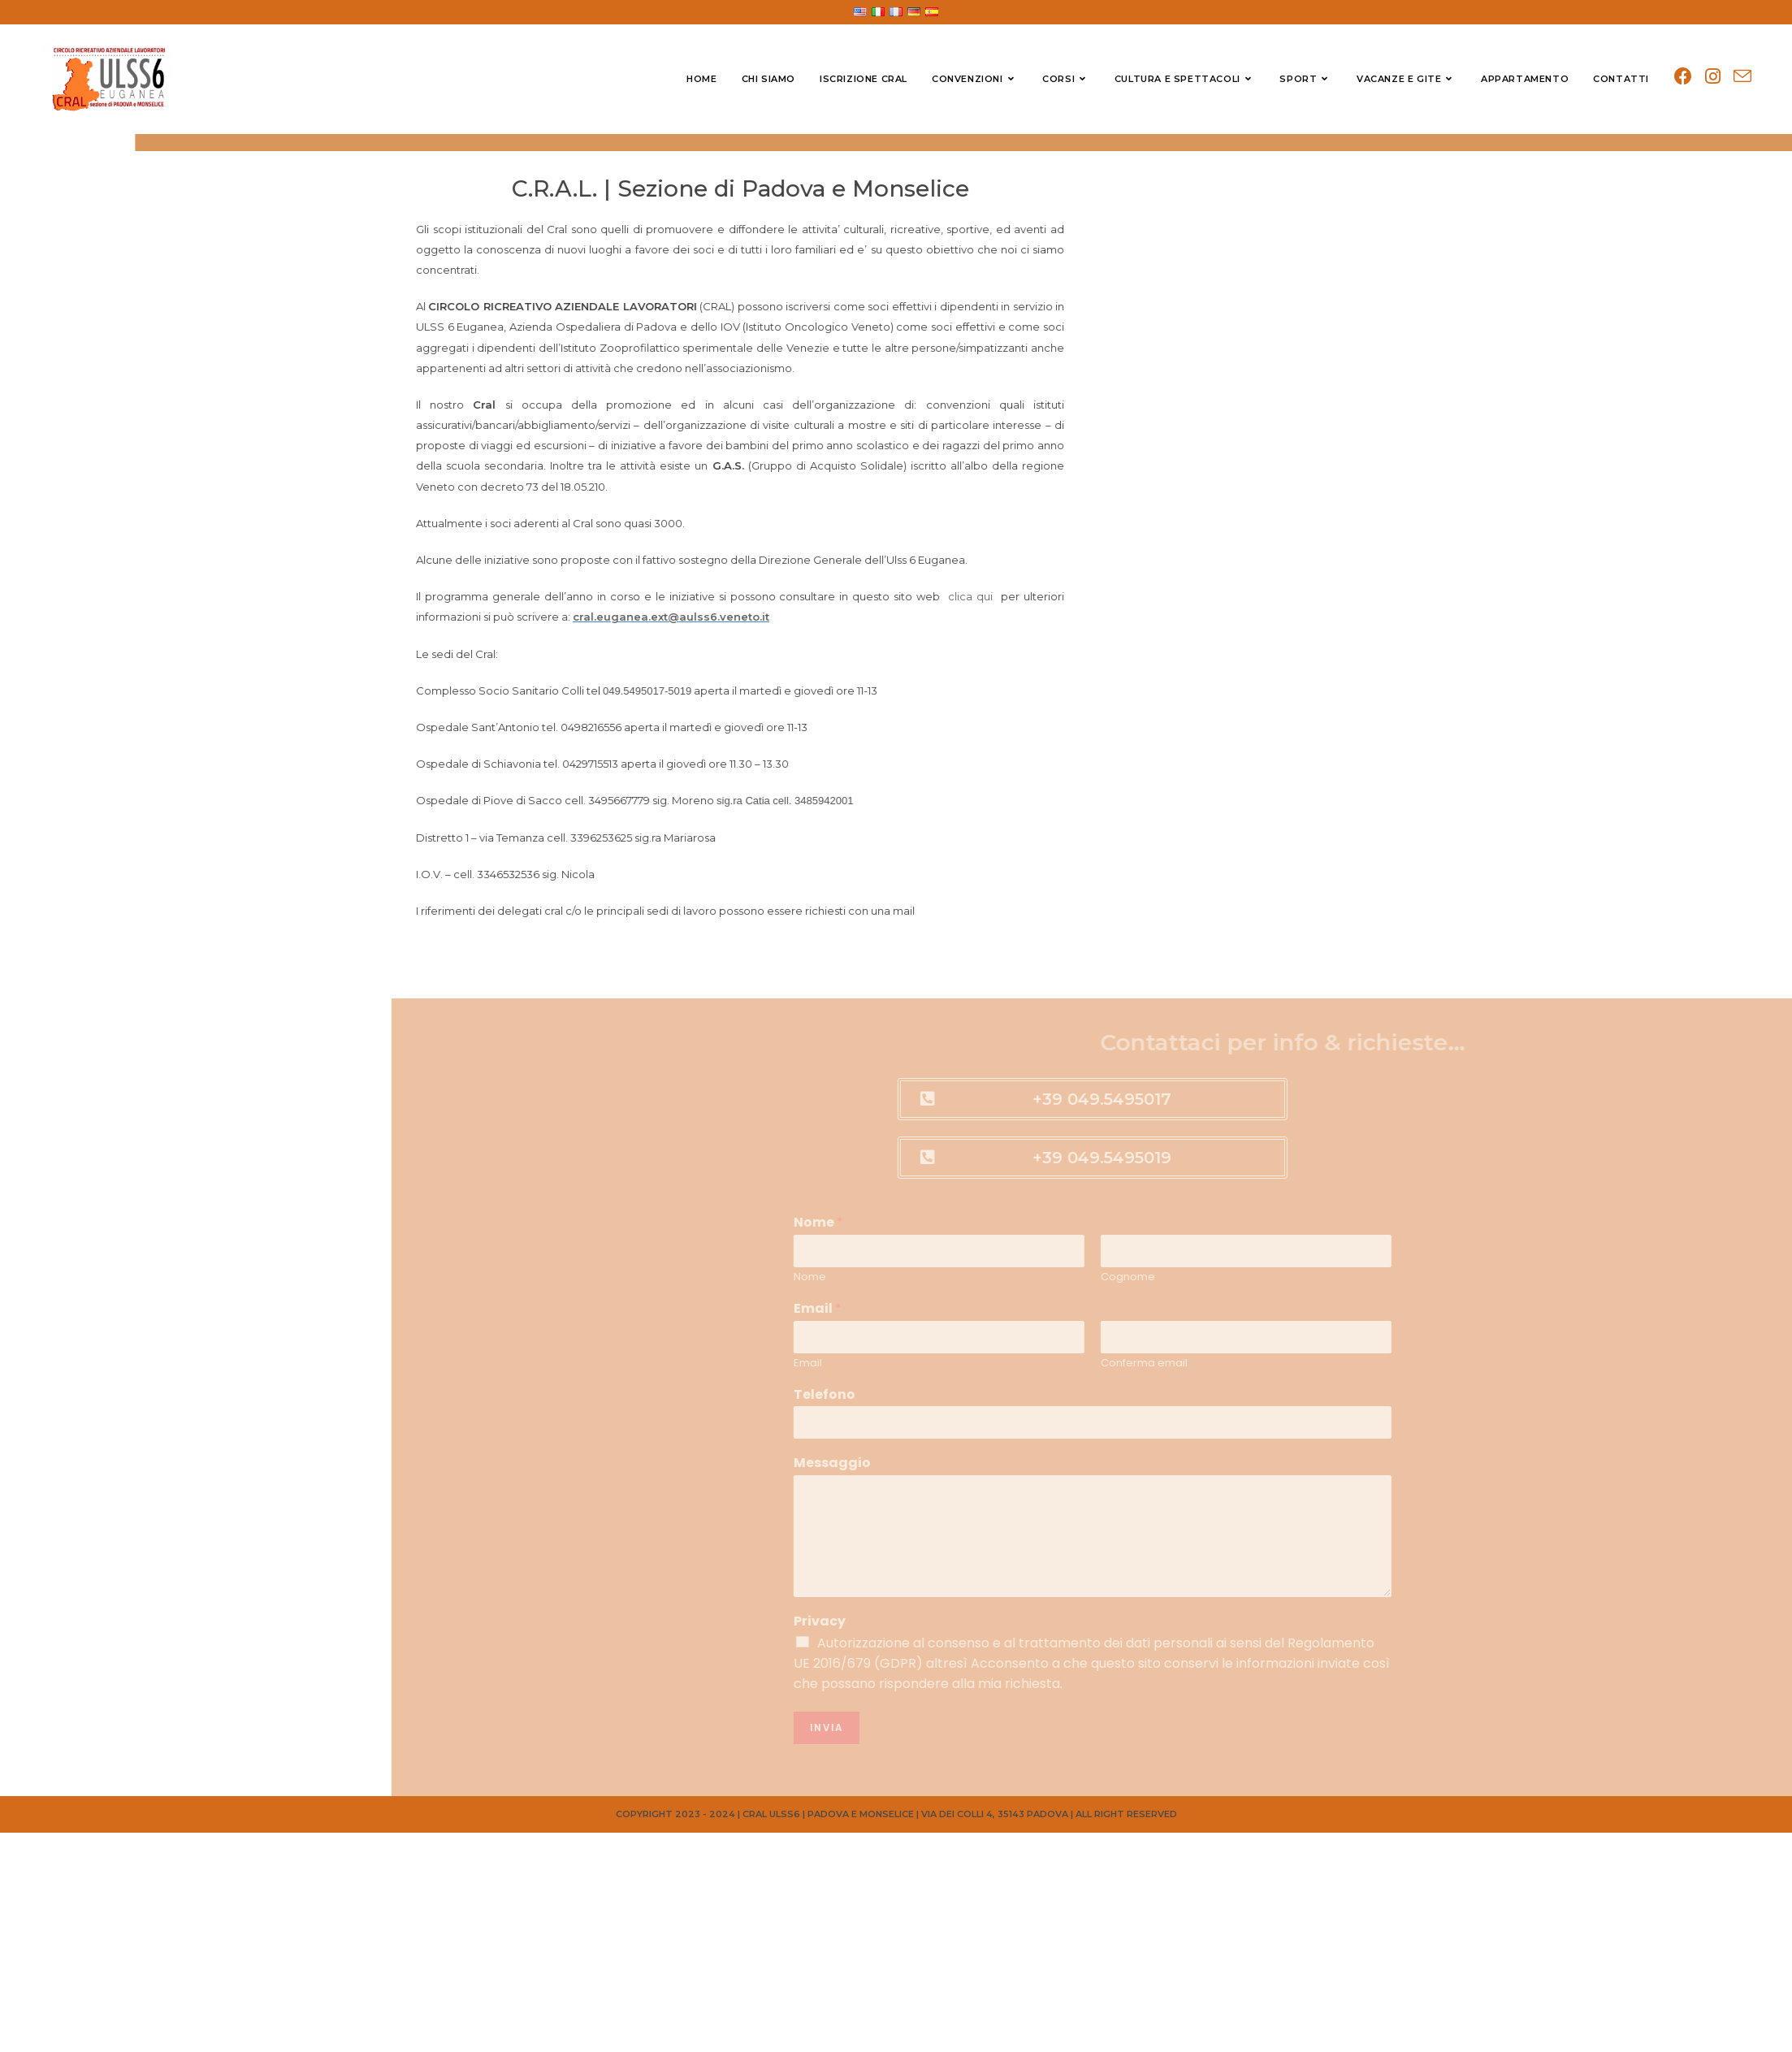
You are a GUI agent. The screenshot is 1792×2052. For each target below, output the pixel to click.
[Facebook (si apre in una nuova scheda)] (1683, 76)
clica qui (879, 596)
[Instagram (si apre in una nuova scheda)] (1713, 76)
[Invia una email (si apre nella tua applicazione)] (1742, 77)
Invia (1712, 1727)
